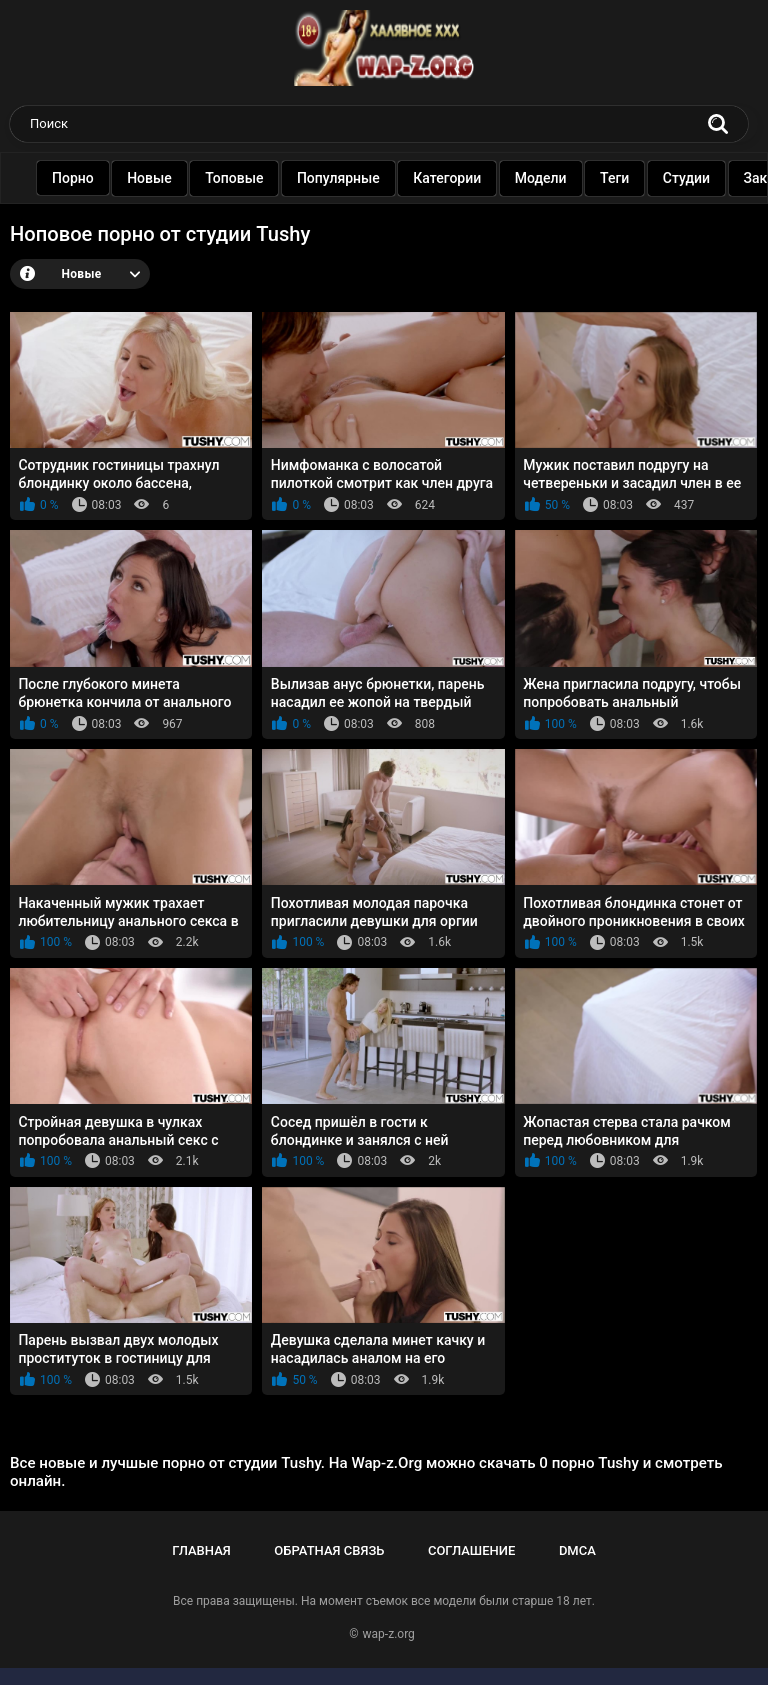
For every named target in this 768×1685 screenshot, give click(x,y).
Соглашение (471, 1550)
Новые (161, 178)
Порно (85, 178)
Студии (698, 178)
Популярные (350, 178)
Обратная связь (329, 1550)
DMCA (577, 1550)
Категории (459, 178)
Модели (553, 178)
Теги (626, 178)
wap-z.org (389, 1634)
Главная (201, 1550)
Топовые (246, 178)
